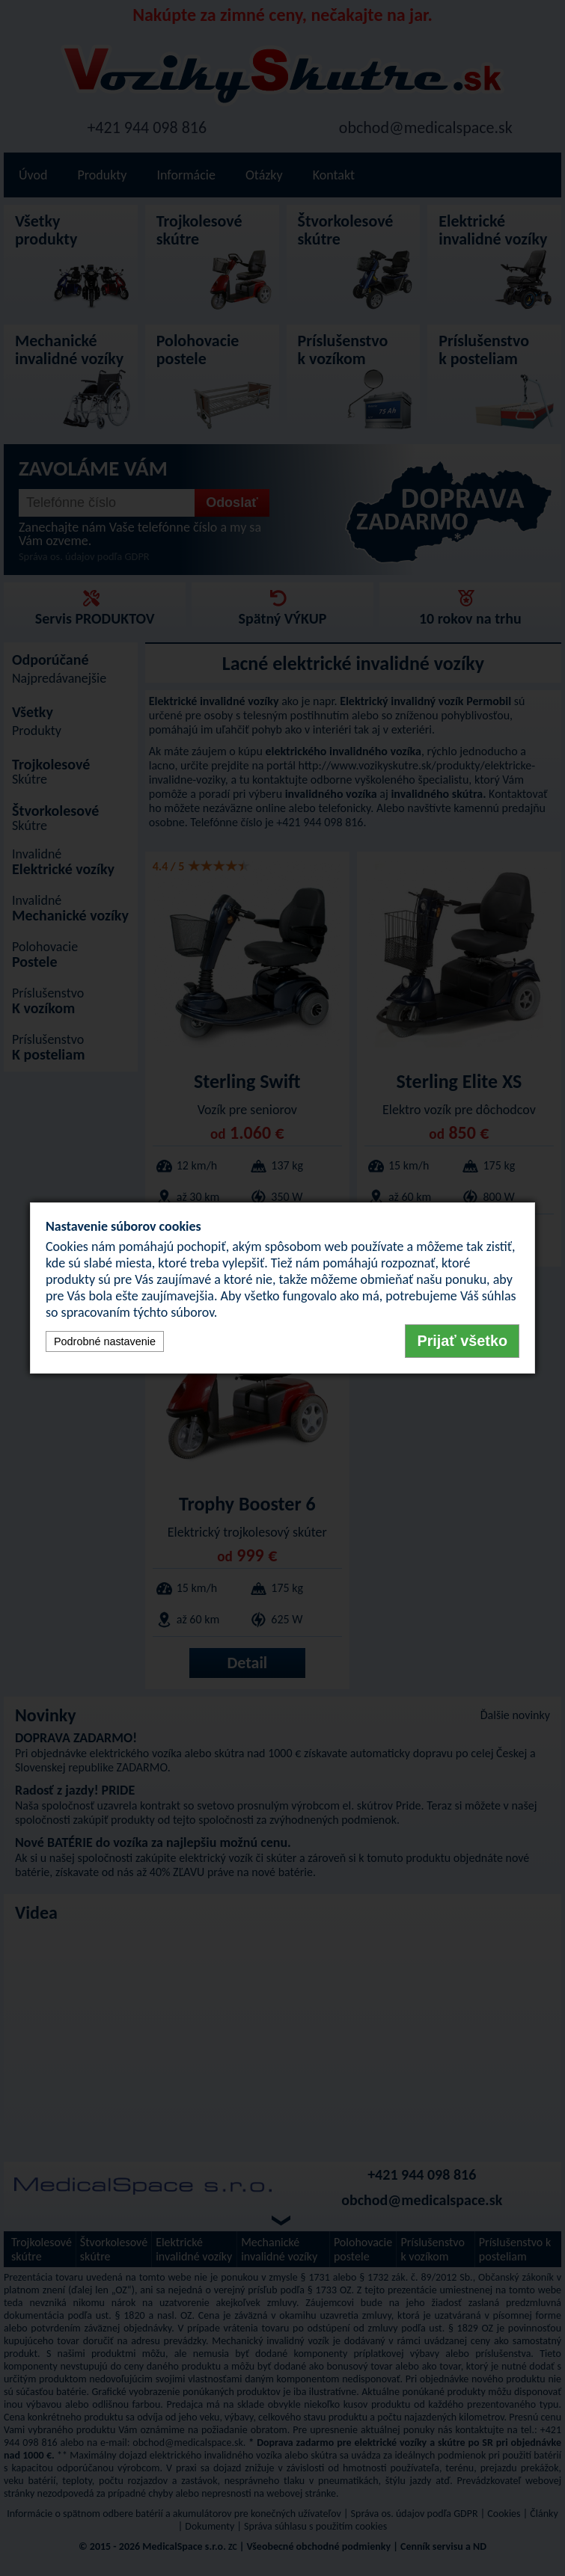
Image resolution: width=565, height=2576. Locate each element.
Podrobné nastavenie (105, 1341)
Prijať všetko (462, 1340)
